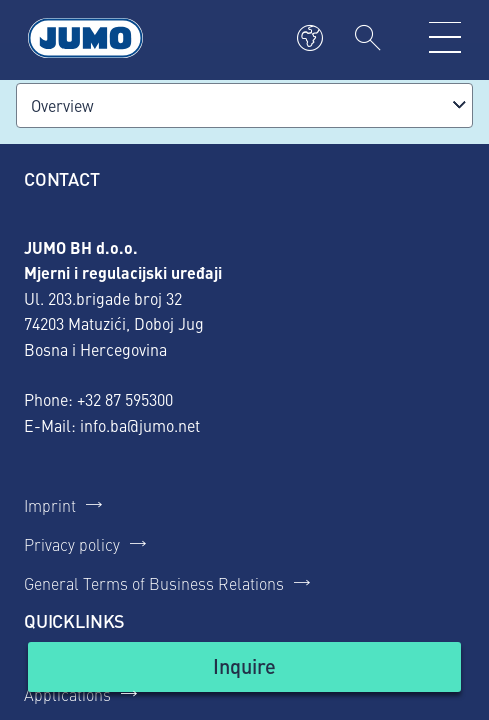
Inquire (244, 665)
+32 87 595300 (125, 399)
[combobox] (244, 105)
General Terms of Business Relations (154, 583)
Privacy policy (72, 544)
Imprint (50, 505)
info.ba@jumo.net (140, 425)
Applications (67, 694)
